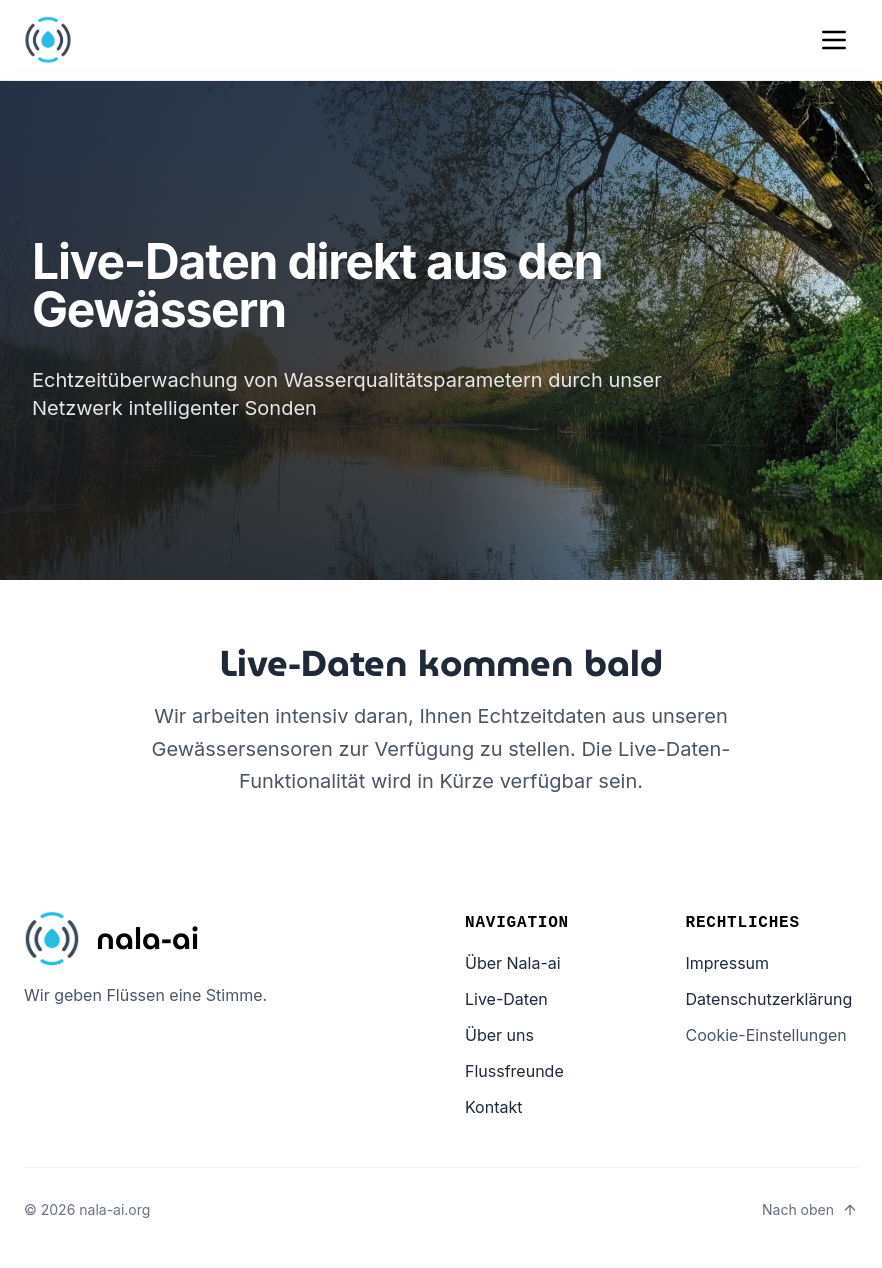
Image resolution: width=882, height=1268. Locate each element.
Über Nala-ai (513, 963)
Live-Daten (506, 999)
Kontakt (493, 1107)
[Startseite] (111, 939)
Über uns (499, 1035)
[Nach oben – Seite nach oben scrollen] (810, 1210)
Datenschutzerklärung (769, 999)
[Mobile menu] (834, 40)
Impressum (728, 963)
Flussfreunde (514, 1071)
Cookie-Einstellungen (766, 1035)
